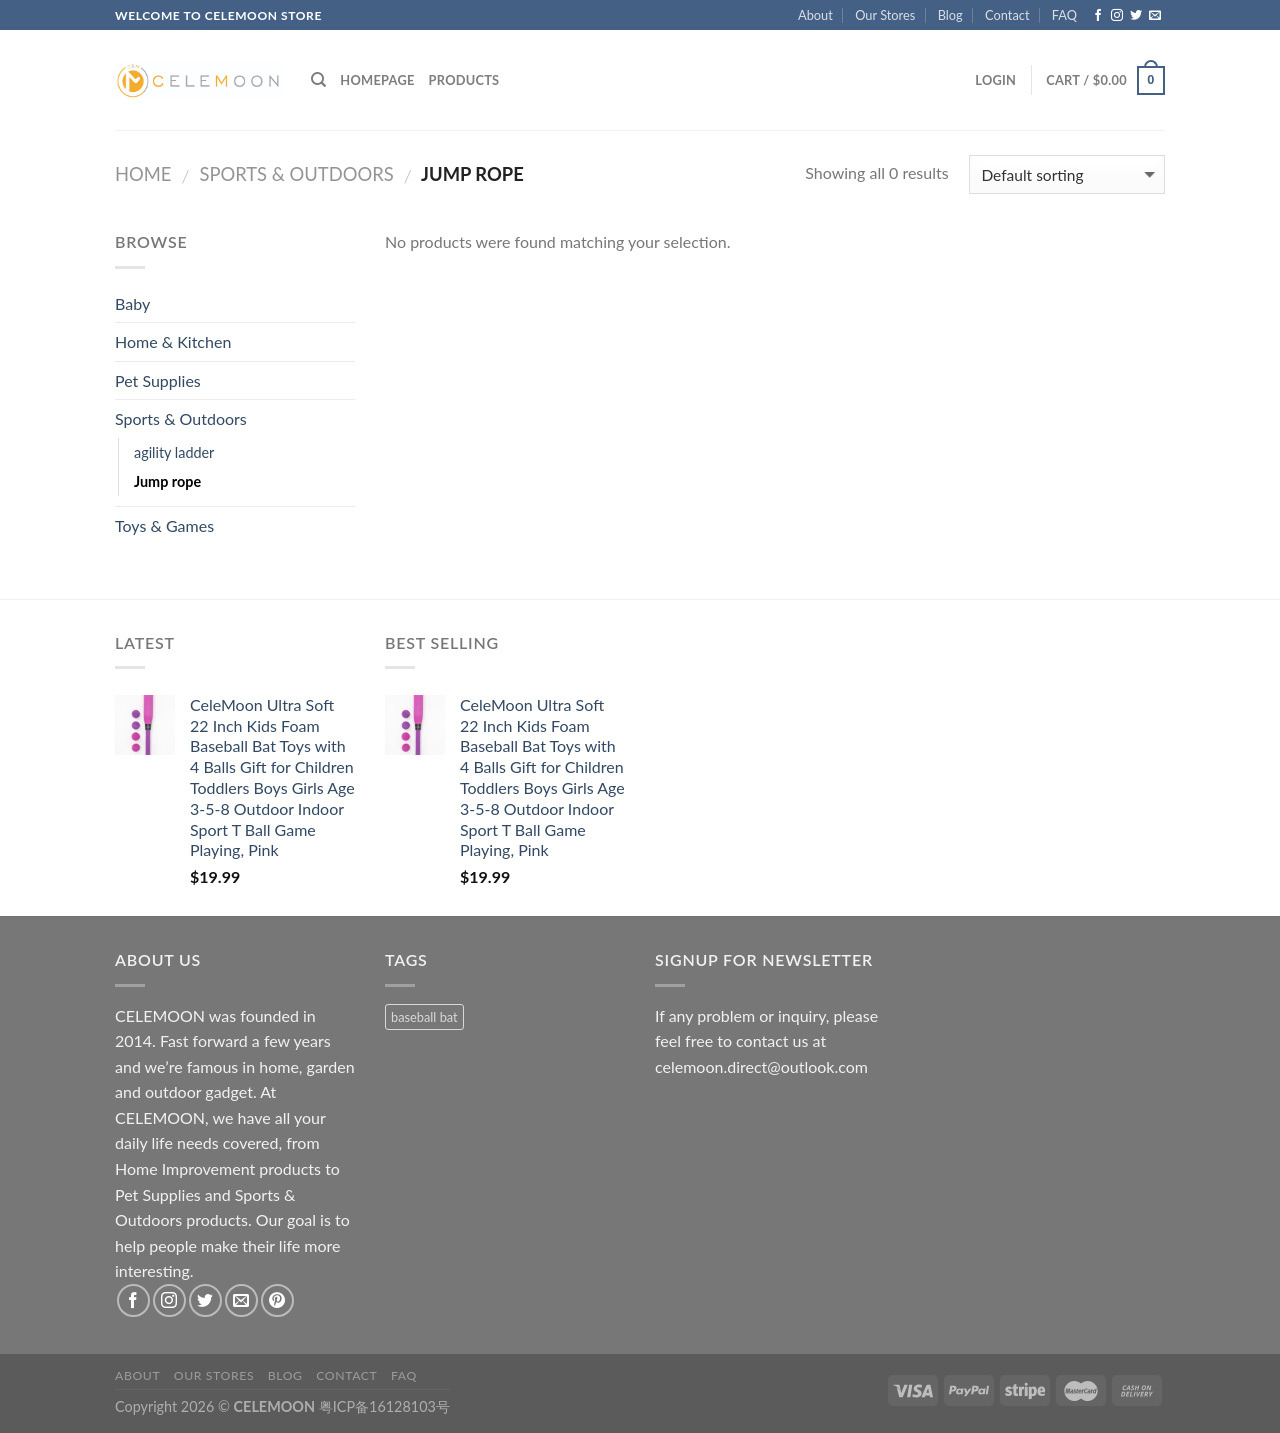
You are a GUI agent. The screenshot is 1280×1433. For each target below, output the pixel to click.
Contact (1007, 15)
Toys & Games (164, 525)
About (815, 15)
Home (143, 174)
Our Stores (885, 15)
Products (464, 80)
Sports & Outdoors (296, 174)
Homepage (377, 80)
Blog (950, 15)
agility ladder (174, 452)
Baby (132, 303)
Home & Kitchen (173, 341)
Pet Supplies (158, 380)
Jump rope (167, 481)
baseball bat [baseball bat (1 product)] (424, 1017)
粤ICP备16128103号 (384, 1406)
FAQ (1064, 15)
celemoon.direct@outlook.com (761, 1066)
